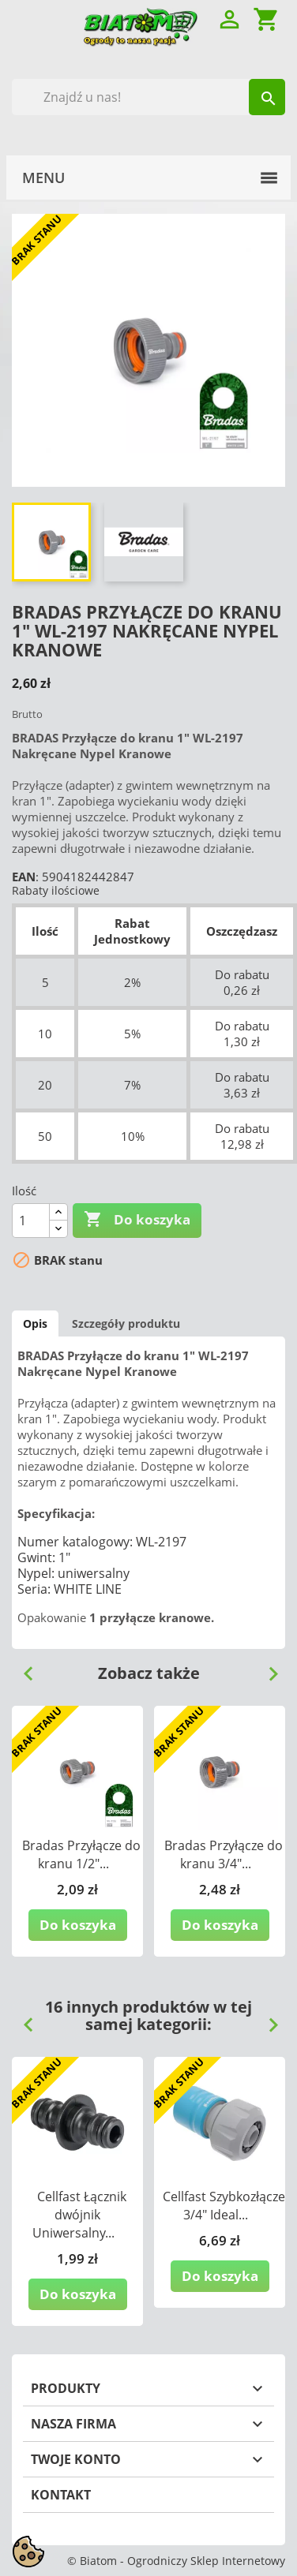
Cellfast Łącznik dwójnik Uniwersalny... (79, 2214)
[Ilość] (31, 1220)
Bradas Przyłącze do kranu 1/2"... (81, 1854)
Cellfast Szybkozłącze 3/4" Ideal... (224, 2205)
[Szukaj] (148, 97)
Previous (22, 1668)
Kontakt (61, 2494)
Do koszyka (137, 1219)
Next (267, 1668)
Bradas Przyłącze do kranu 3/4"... (223, 1854)
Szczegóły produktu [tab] (126, 1323)
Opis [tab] (35, 1323)
